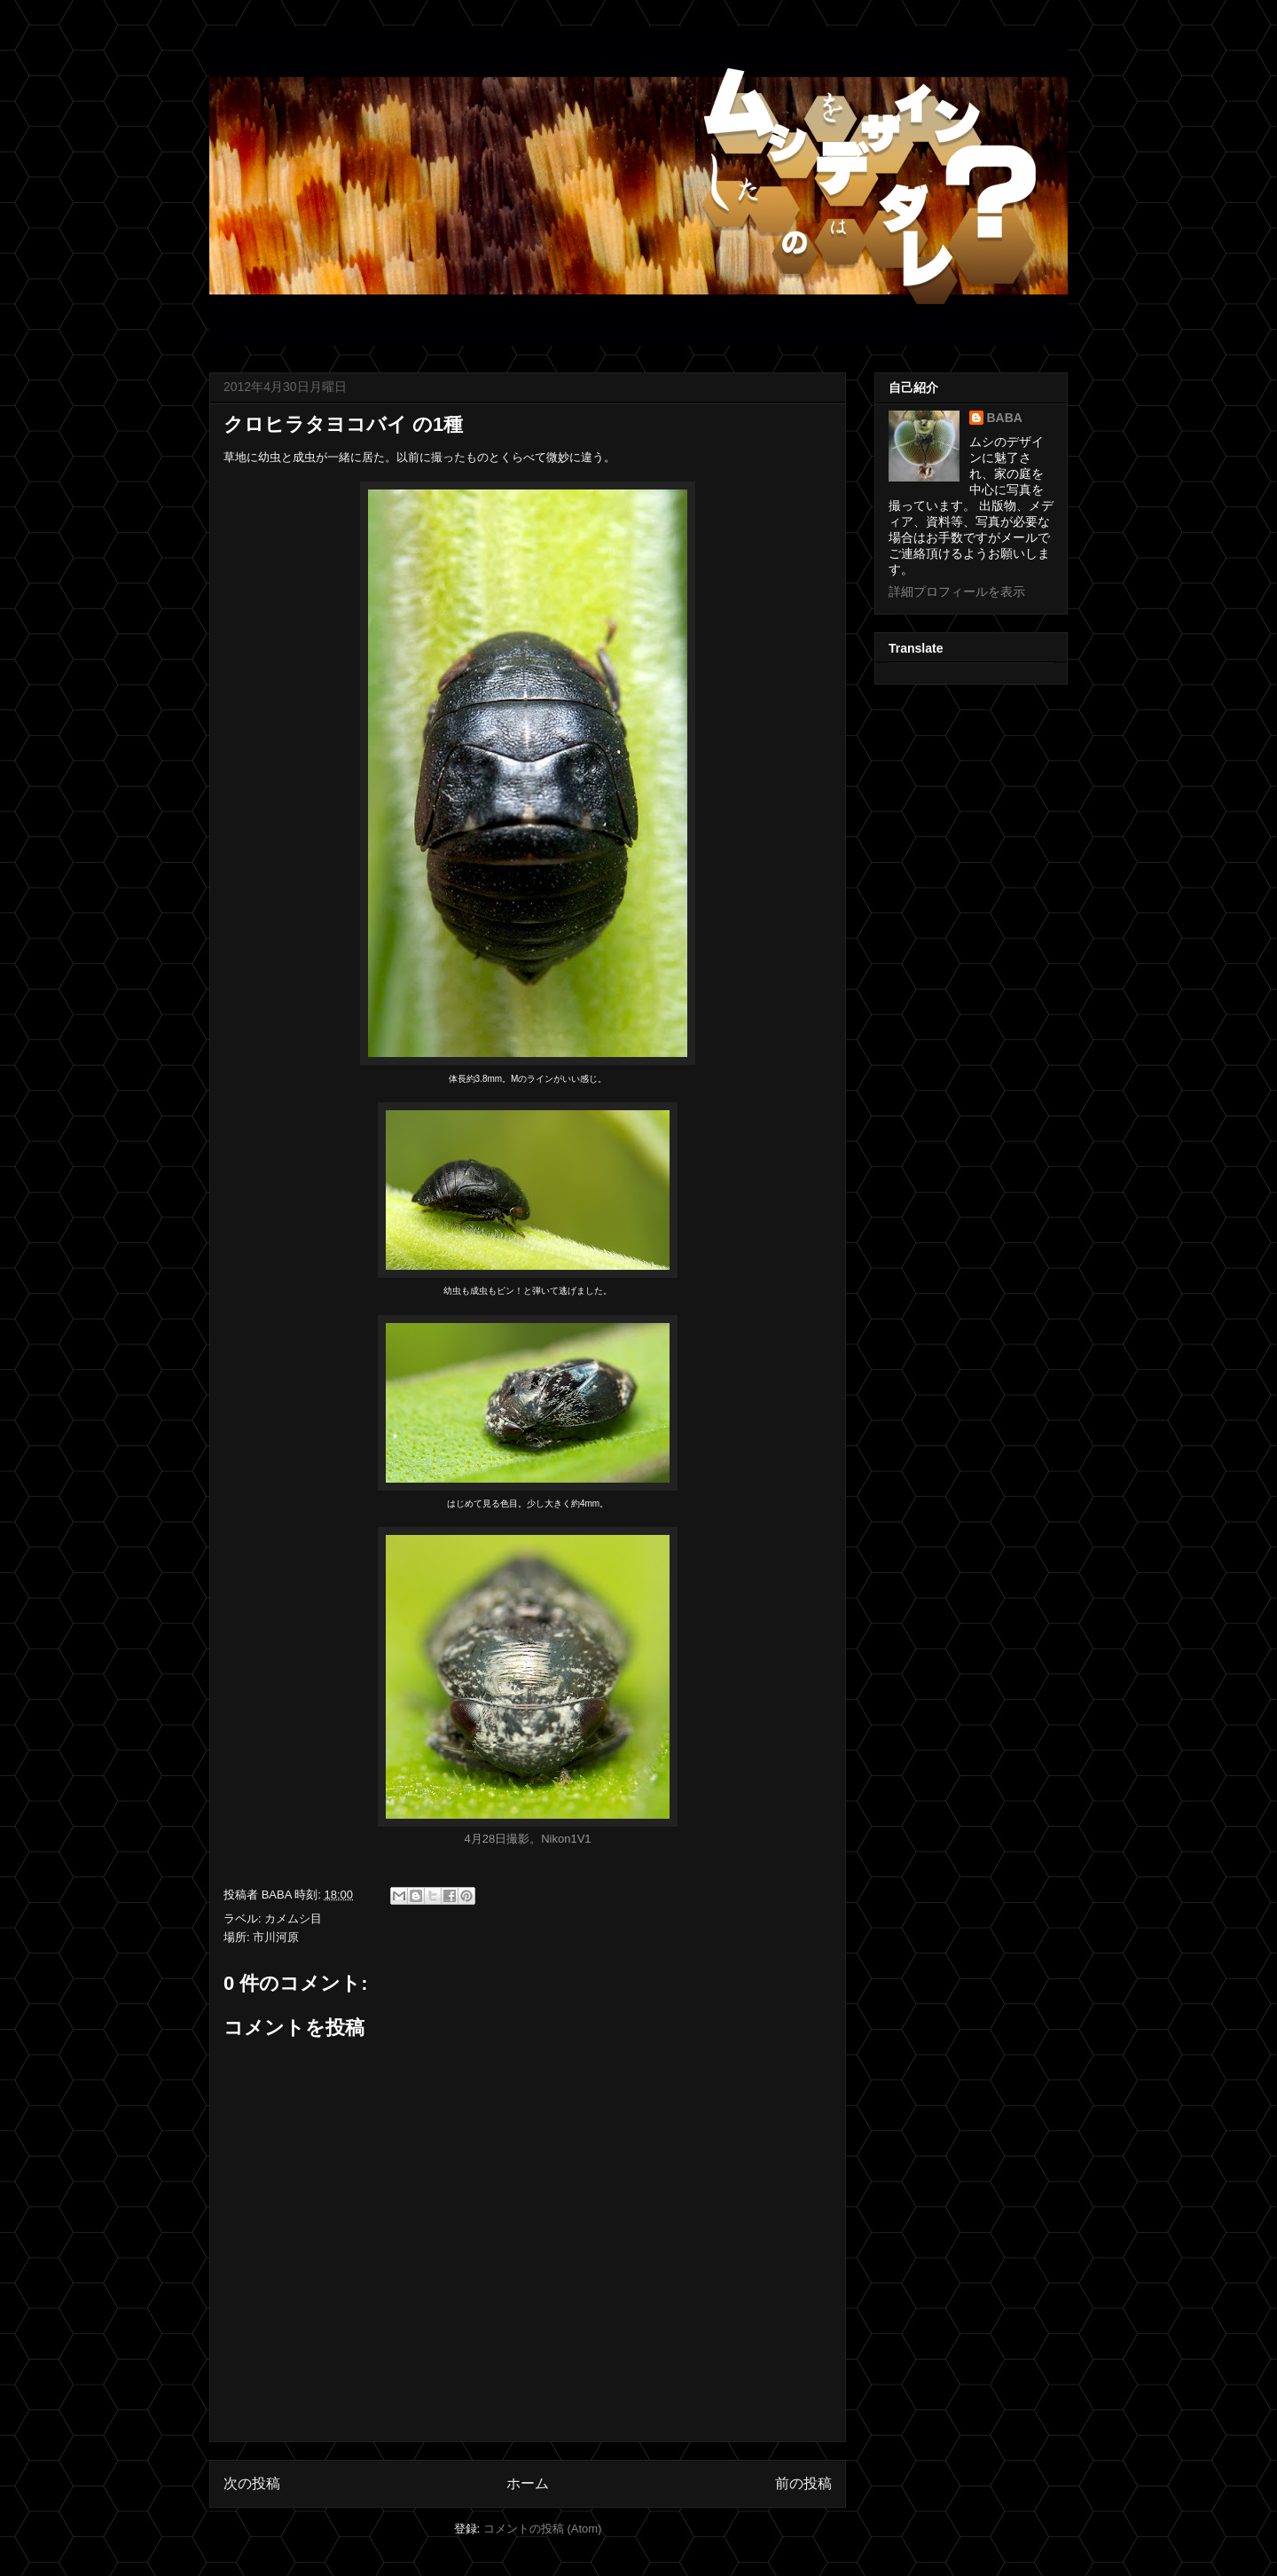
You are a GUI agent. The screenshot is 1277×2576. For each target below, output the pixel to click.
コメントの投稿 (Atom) (542, 2528)
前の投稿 (803, 2483)
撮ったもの (460, 457)
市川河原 (276, 1937)
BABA (1004, 418)
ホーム (527, 2483)
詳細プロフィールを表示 (957, 591)
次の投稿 (251, 2483)
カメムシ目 (293, 1918)
